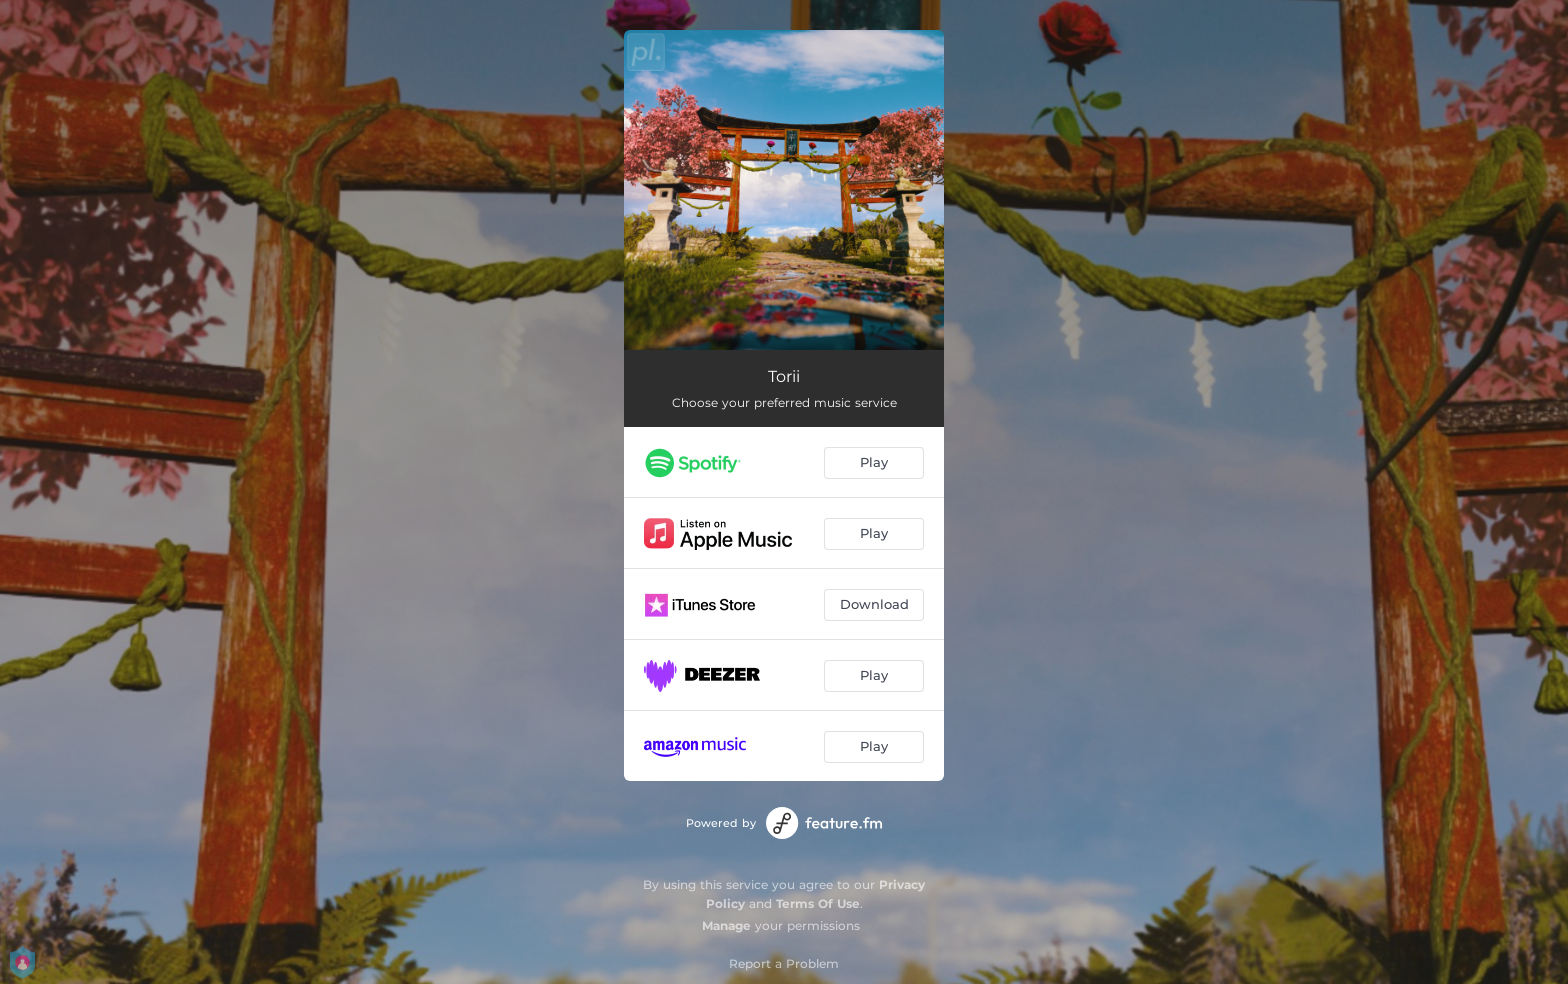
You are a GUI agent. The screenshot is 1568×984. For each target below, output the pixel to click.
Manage (726, 925)
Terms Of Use (818, 903)
